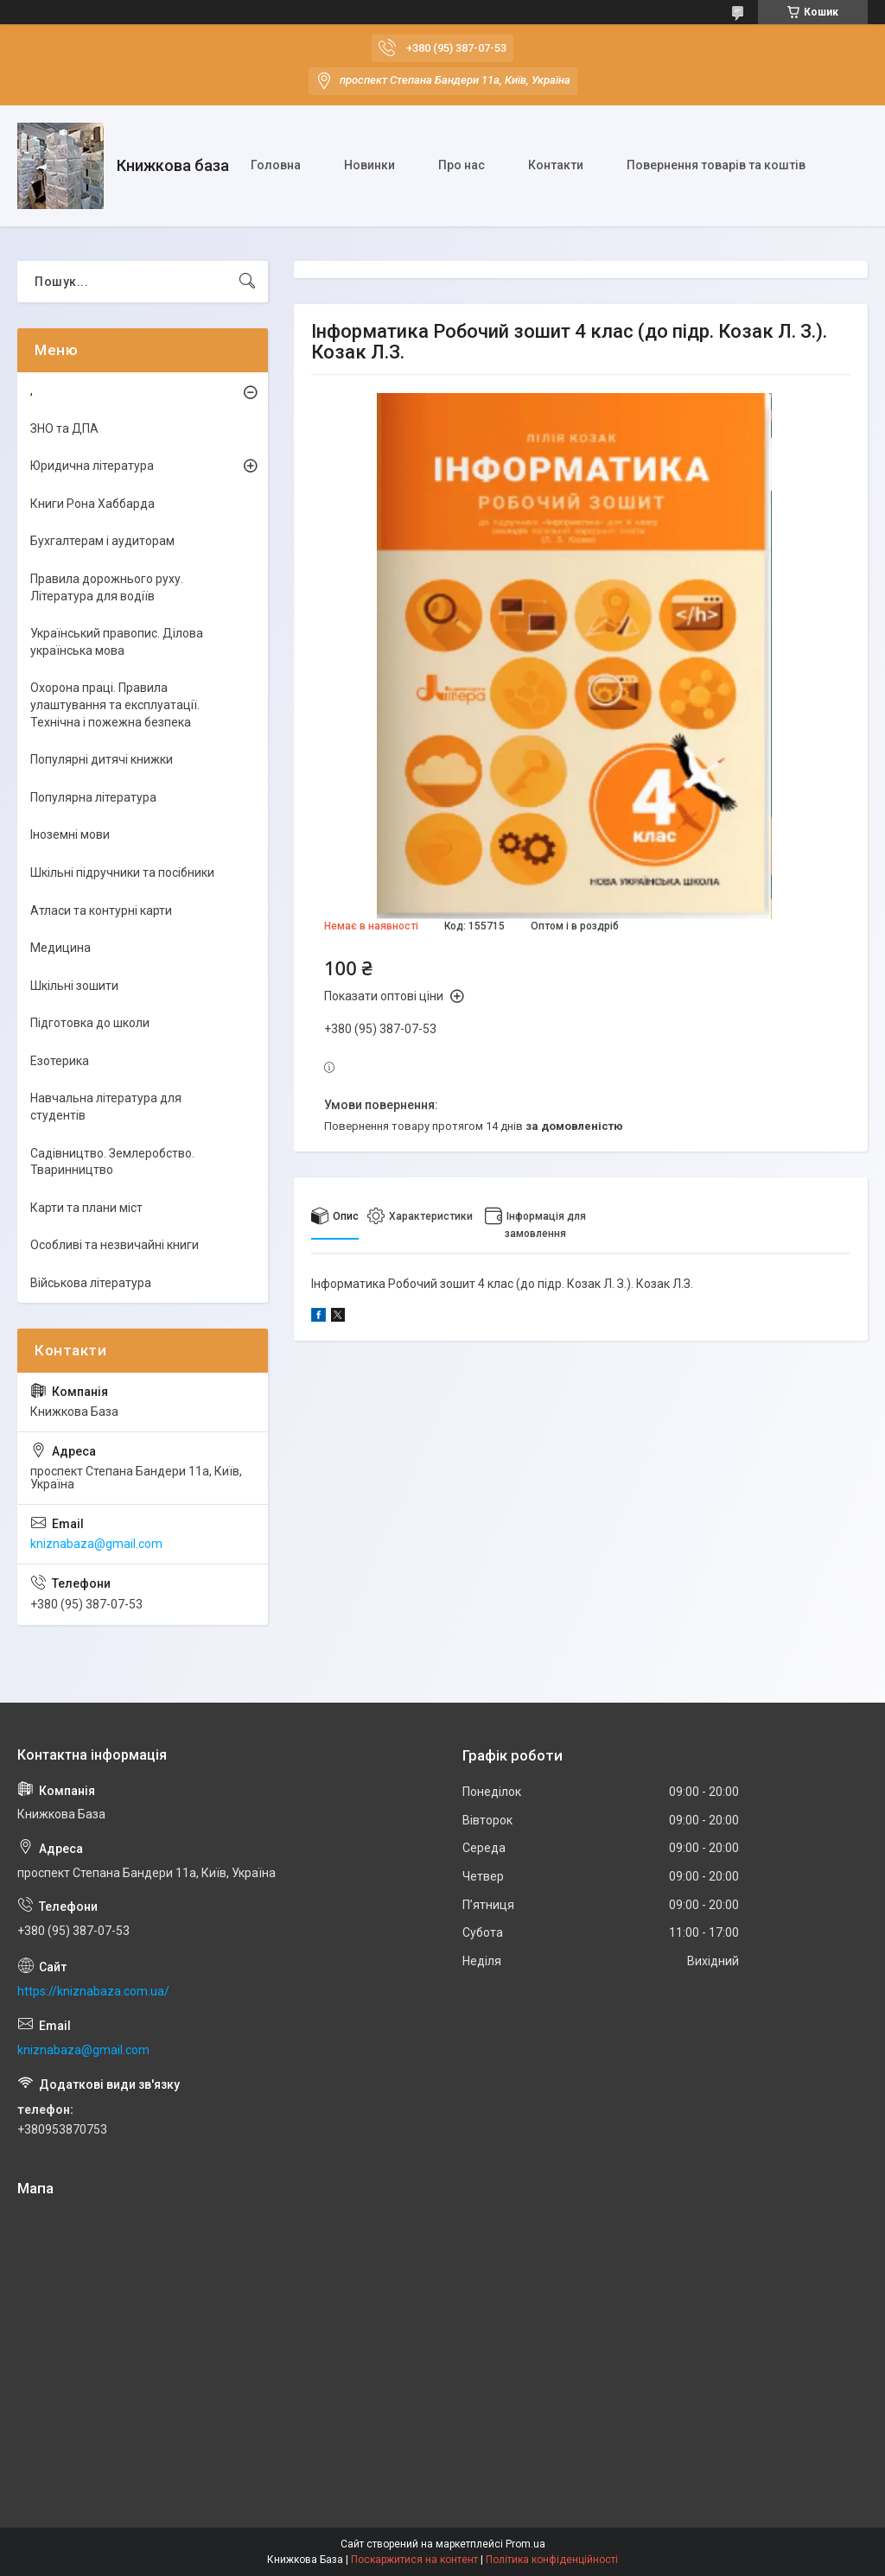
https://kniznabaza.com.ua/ (93, 1991)
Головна (276, 165)
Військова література (90, 1283)
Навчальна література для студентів (105, 1106)
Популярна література (93, 797)
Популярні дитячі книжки (101, 759)
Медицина (60, 948)
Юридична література (92, 466)
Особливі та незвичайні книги (114, 1245)
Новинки (369, 165)
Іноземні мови (70, 834)
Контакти (555, 165)
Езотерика (59, 1061)
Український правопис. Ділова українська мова (116, 641)
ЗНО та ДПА (64, 428)
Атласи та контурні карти (101, 910)
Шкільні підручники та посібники (122, 872)
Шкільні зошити (74, 986)
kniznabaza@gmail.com (96, 1544)
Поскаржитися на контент (414, 2560)
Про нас (461, 165)
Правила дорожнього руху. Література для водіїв (106, 587)
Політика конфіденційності (552, 2560)
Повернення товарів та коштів (716, 165)
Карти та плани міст (86, 1208)
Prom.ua (525, 2544)
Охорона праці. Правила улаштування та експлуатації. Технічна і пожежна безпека (115, 704)
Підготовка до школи (90, 1023)
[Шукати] (247, 281)
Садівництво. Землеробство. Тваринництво (112, 1161)
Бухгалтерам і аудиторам (102, 541)
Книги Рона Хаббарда (92, 504)
